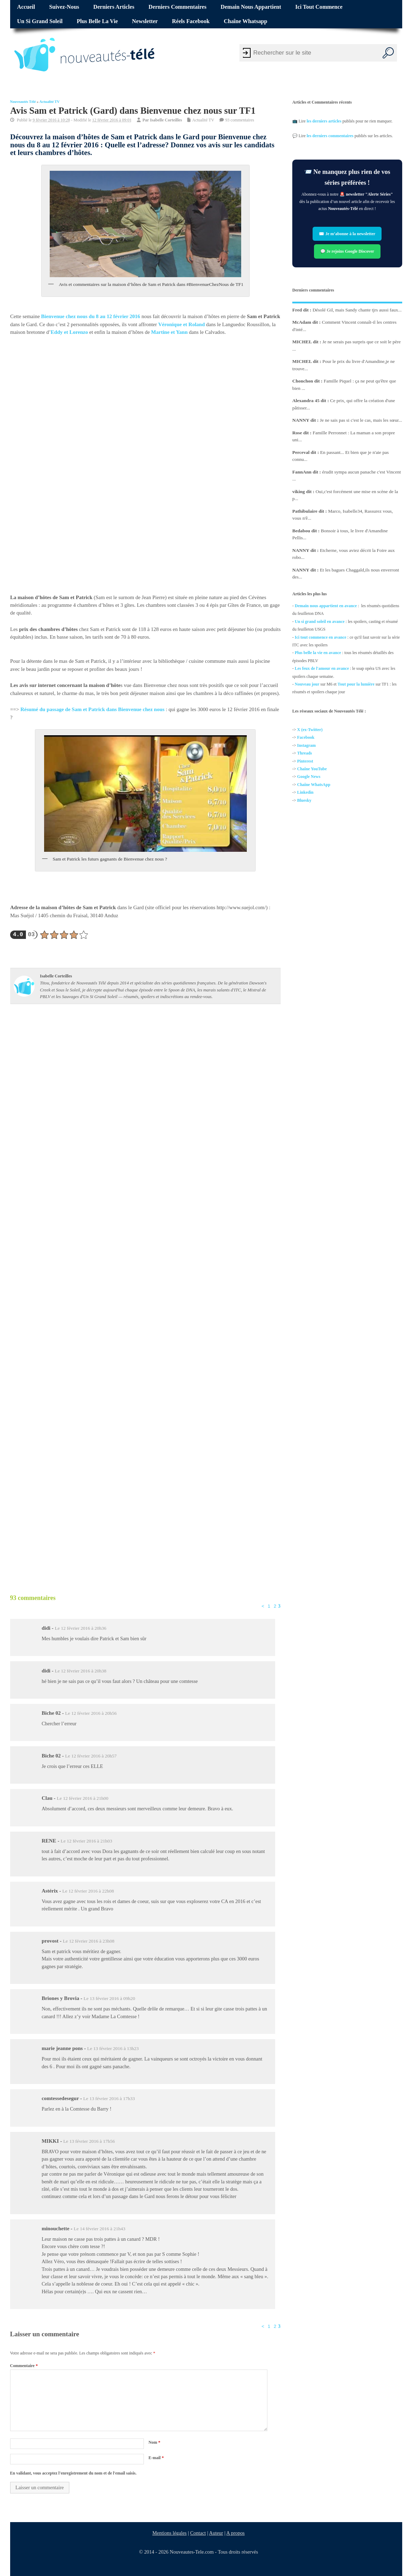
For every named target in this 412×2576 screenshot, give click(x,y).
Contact (198, 2533)
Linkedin (305, 792)
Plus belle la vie (97, 21)
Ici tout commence (319, 7)
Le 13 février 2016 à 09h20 (109, 1998)
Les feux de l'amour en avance (322, 668)
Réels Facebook (190, 21)
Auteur (216, 2533)
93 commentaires (239, 120)
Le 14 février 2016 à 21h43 (99, 2228)
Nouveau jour (307, 684)
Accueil (26, 7)
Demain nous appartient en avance (326, 605)
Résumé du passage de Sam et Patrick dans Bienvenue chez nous (92, 710)
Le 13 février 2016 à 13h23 (113, 2048)
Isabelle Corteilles (166, 120)
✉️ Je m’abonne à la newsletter (347, 233)
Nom (154, 2442)
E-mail (156, 2457)
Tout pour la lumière (355, 684)
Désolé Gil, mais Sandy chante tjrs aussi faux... (357, 310)
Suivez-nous (64, 7)
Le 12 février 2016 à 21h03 (86, 1841)
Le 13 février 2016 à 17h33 (109, 2098)
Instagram (306, 745)
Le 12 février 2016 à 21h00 (82, 1798)
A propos (235, 2533)
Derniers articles (113, 7)
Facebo (303, 737)
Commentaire (24, 2365)
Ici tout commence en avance (320, 637)
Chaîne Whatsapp (245, 21)
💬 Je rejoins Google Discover (347, 251)
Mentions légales (169, 2533)
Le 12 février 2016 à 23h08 (88, 1941)
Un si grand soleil (40, 21)
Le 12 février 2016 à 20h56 (91, 1713)
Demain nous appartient (251, 7)
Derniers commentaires (177, 7)
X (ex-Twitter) (310, 729)
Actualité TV (50, 102)
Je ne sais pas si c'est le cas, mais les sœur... (361, 420)
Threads (304, 753)
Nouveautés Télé (23, 102)
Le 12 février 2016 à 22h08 (88, 1891)
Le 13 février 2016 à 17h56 (89, 2141)
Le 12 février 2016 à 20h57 (91, 1756)
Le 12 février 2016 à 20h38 (80, 1670)
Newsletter (145, 21)
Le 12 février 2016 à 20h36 (80, 1628)
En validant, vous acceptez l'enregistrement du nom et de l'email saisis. (73, 2473)
